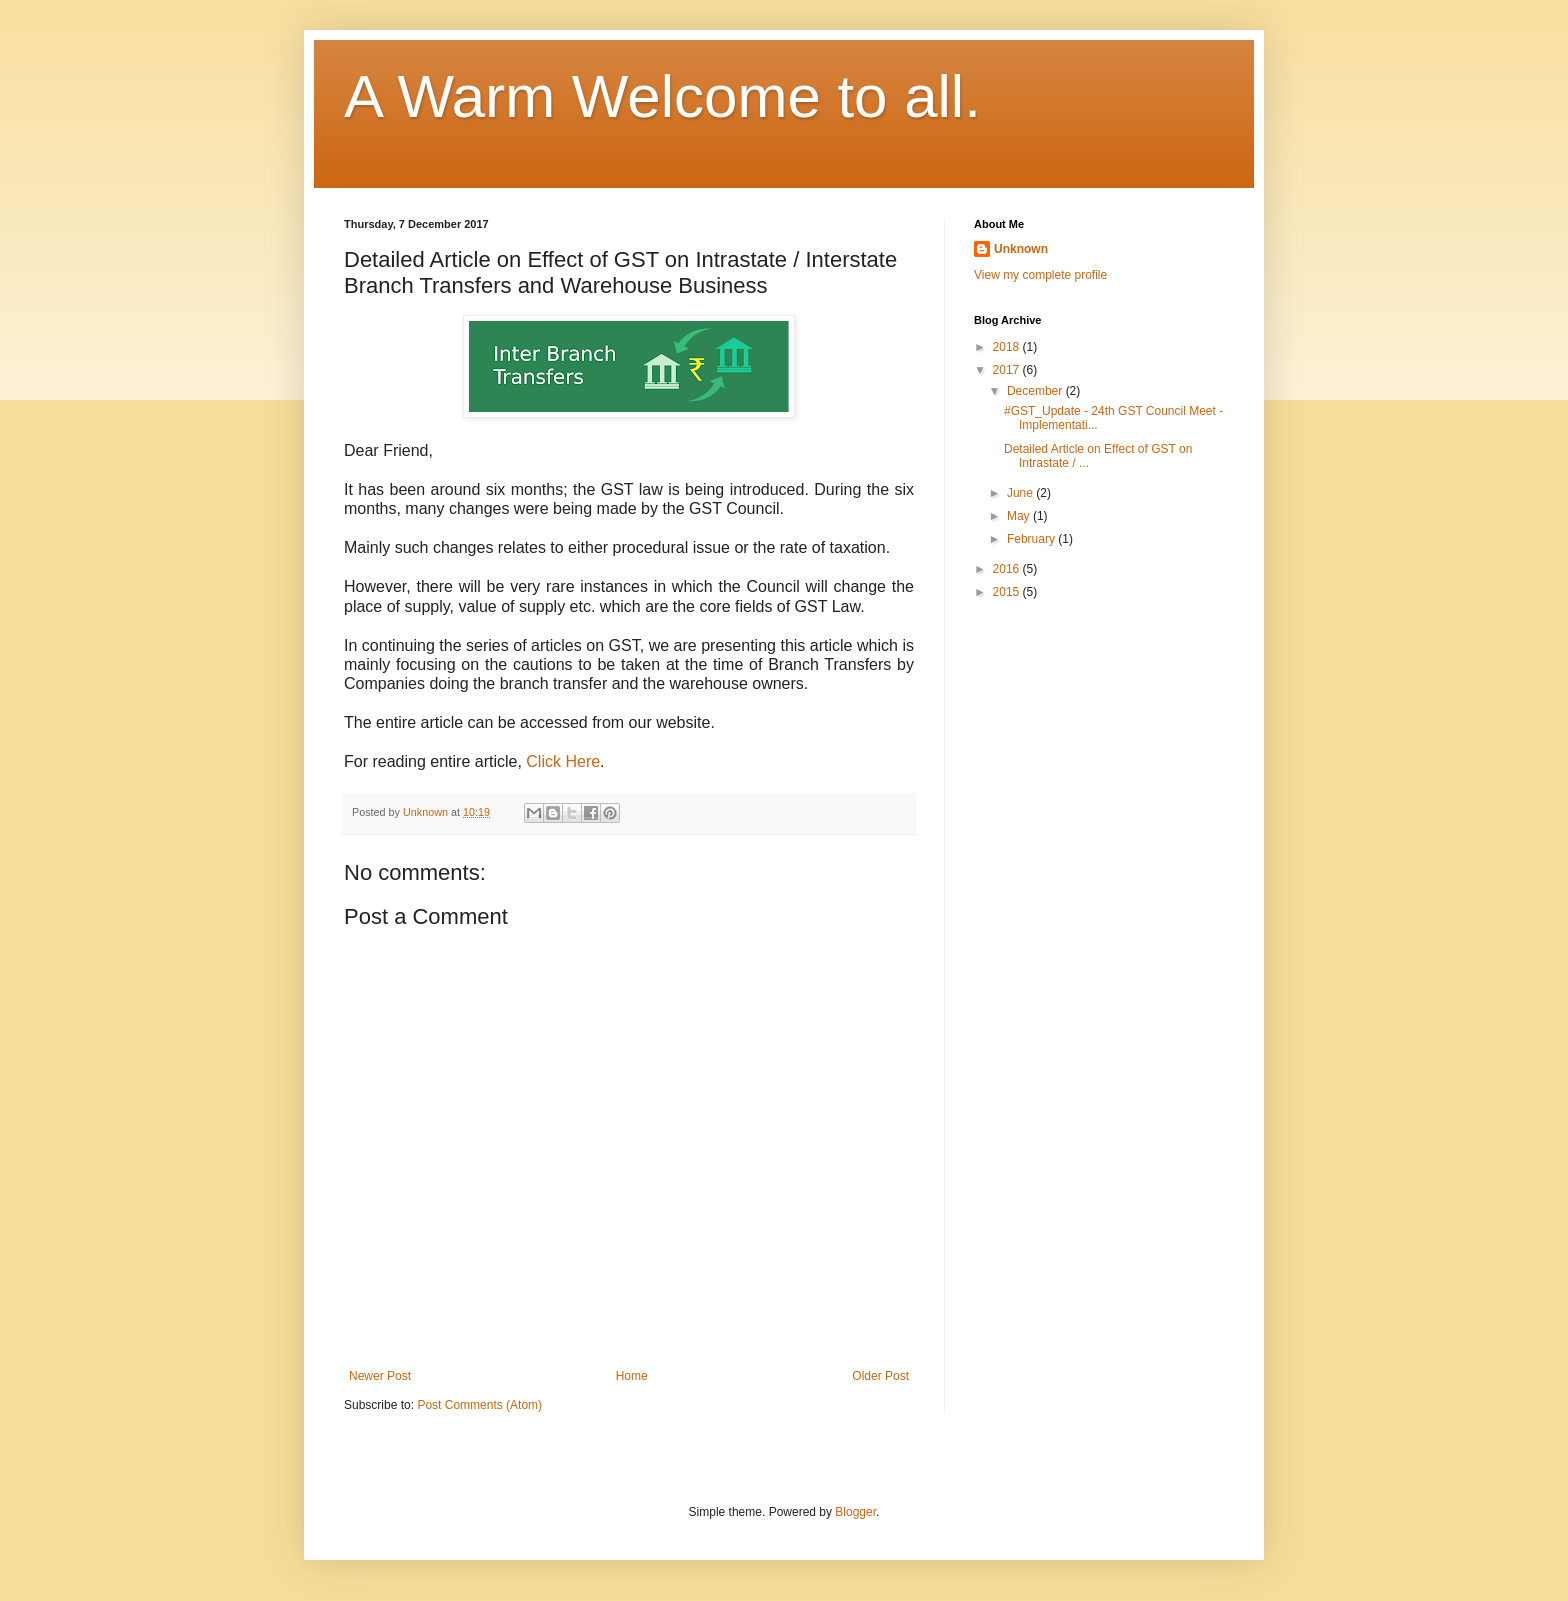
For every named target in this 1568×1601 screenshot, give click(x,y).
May (1020, 516)
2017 (1008, 370)
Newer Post (380, 1376)
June (1021, 493)
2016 (1008, 569)
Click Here (563, 761)
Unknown (1021, 249)
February (1032, 539)
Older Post (880, 1376)
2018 (1008, 347)
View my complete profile (1040, 275)
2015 (1008, 592)
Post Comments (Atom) (479, 1405)
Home (632, 1376)
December (1036, 391)
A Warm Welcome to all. (662, 96)
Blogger (855, 1512)
